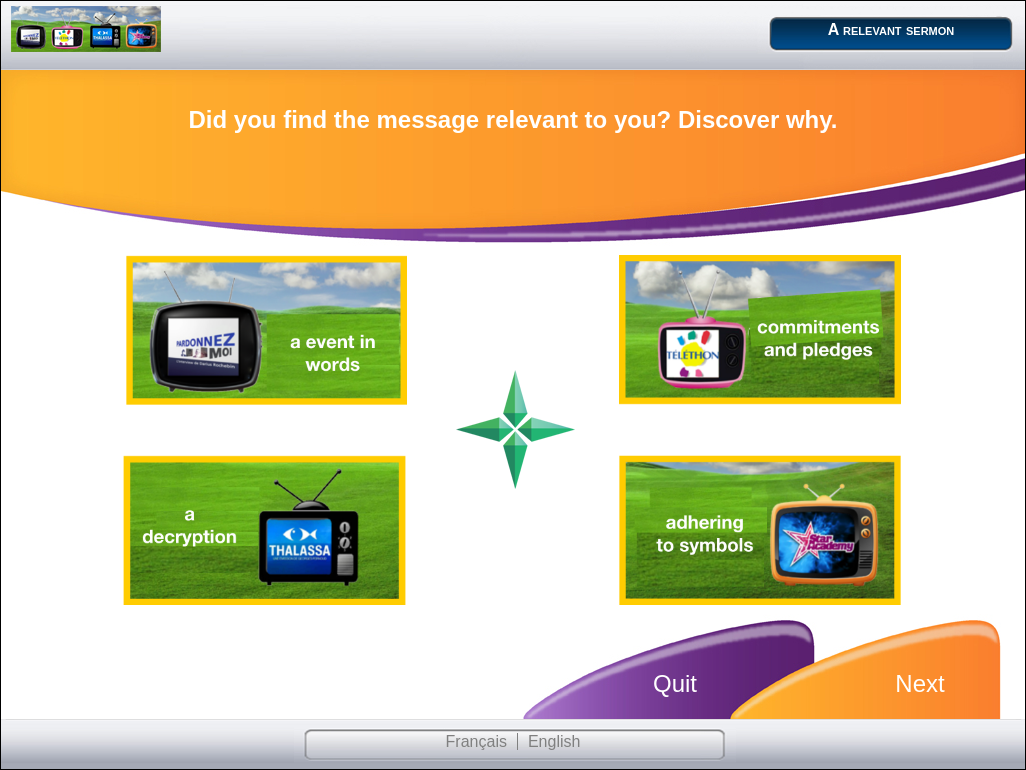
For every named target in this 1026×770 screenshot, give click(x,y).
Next (919, 683)
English (554, 741)
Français (476, 741)
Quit (675, 683)
